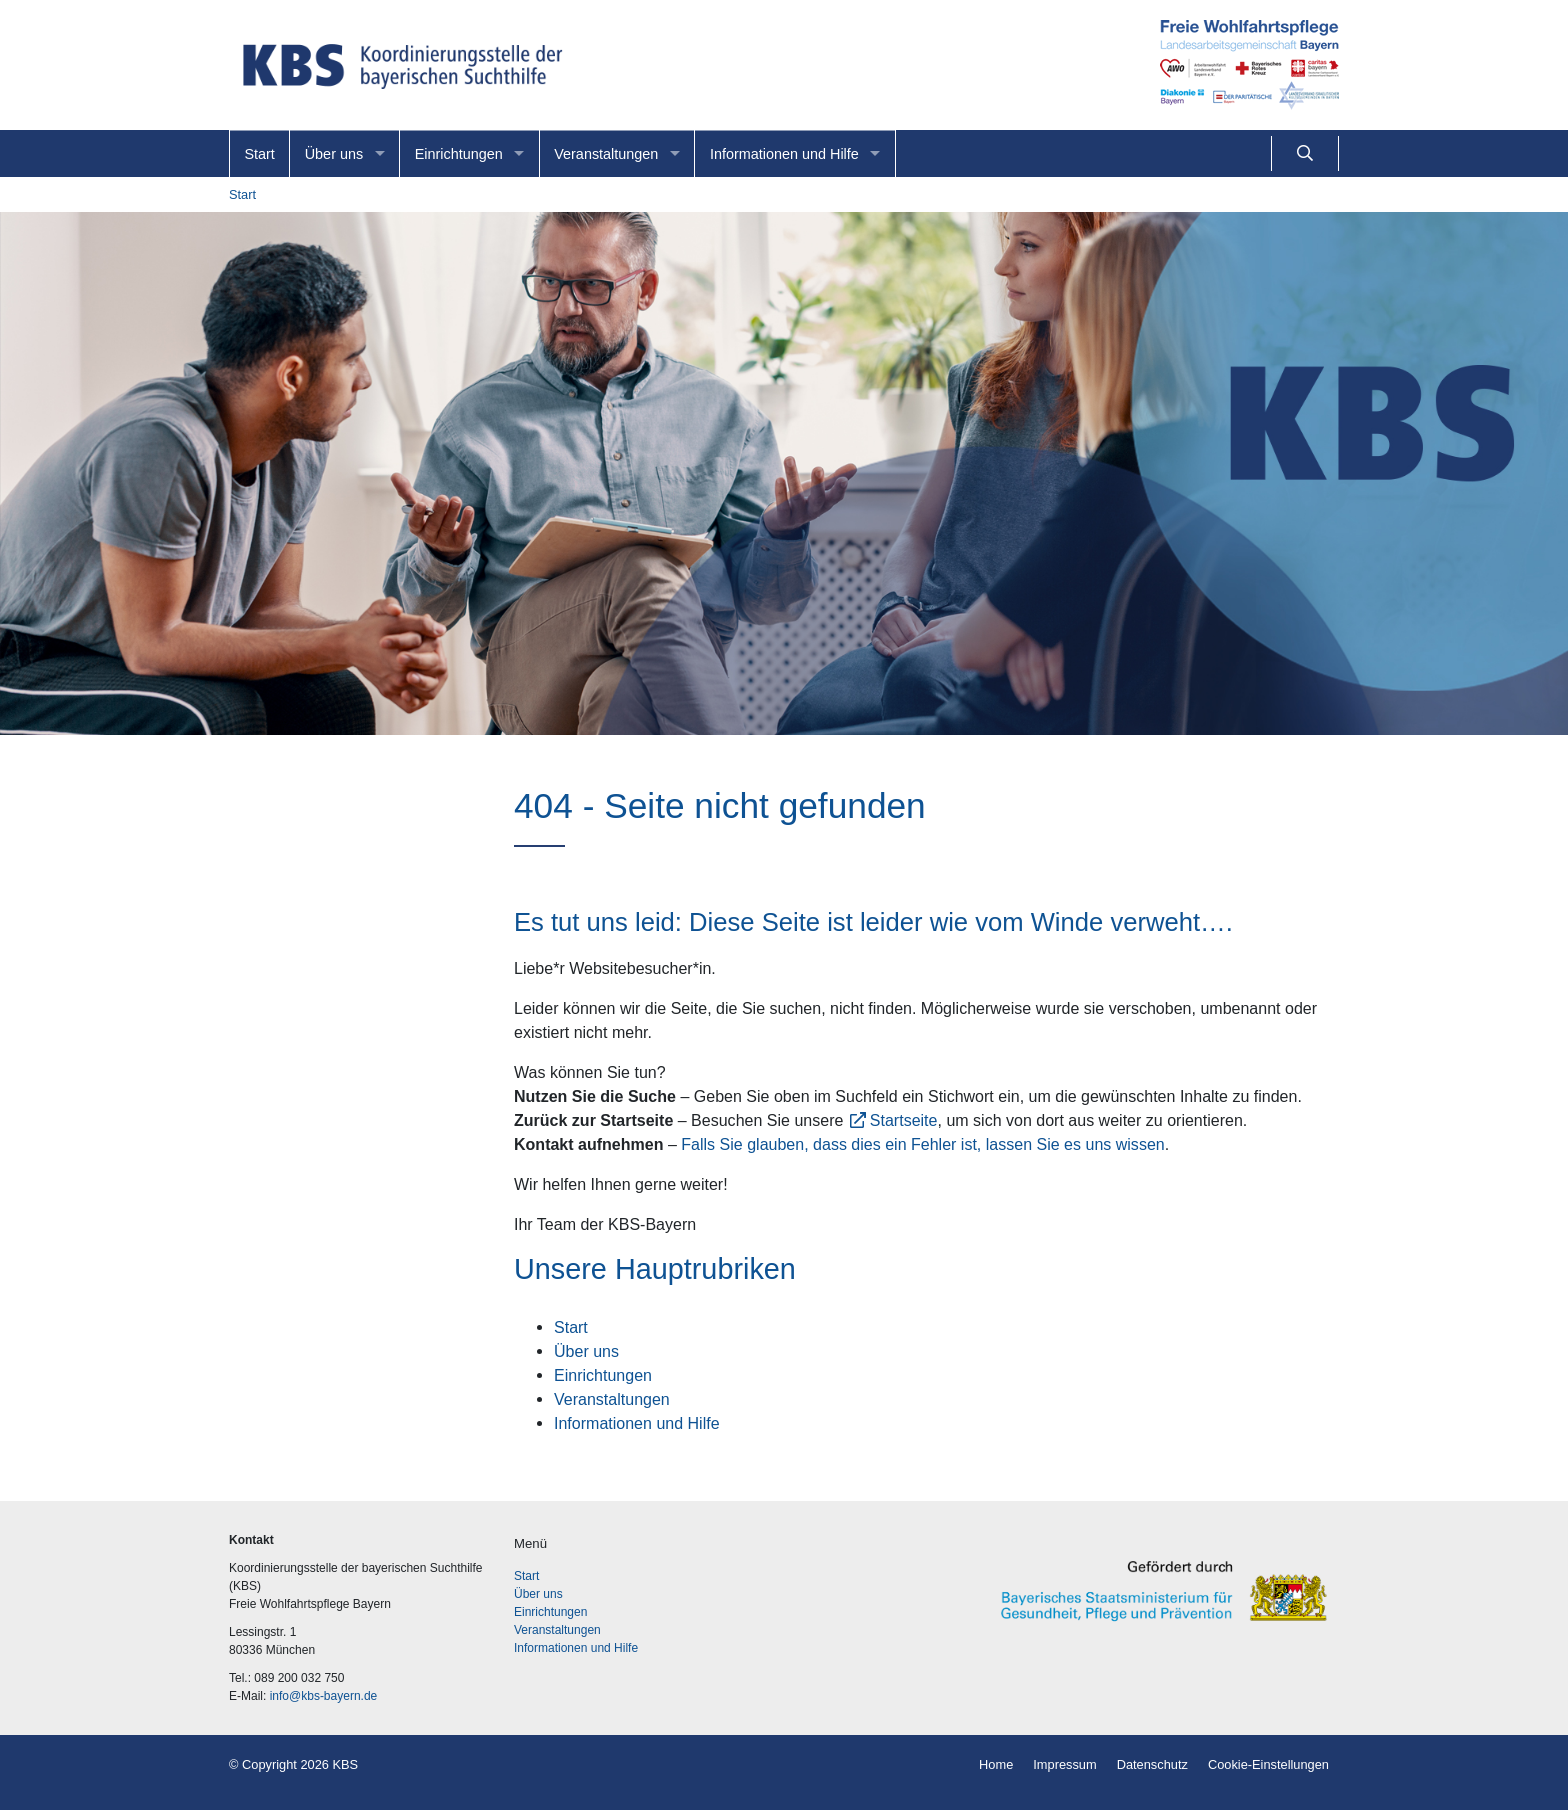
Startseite (904, 1120)
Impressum (1064, 1764)
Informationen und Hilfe (784, 154)
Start (259, 154)
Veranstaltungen (606, 154)
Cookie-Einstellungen (1268, 1764)
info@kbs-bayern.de (324, 1696)
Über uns (334, 154)
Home (996, 1764)
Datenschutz (1152, 1764)
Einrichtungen (459, 154)
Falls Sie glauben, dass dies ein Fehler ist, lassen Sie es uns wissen (922, 1144)
